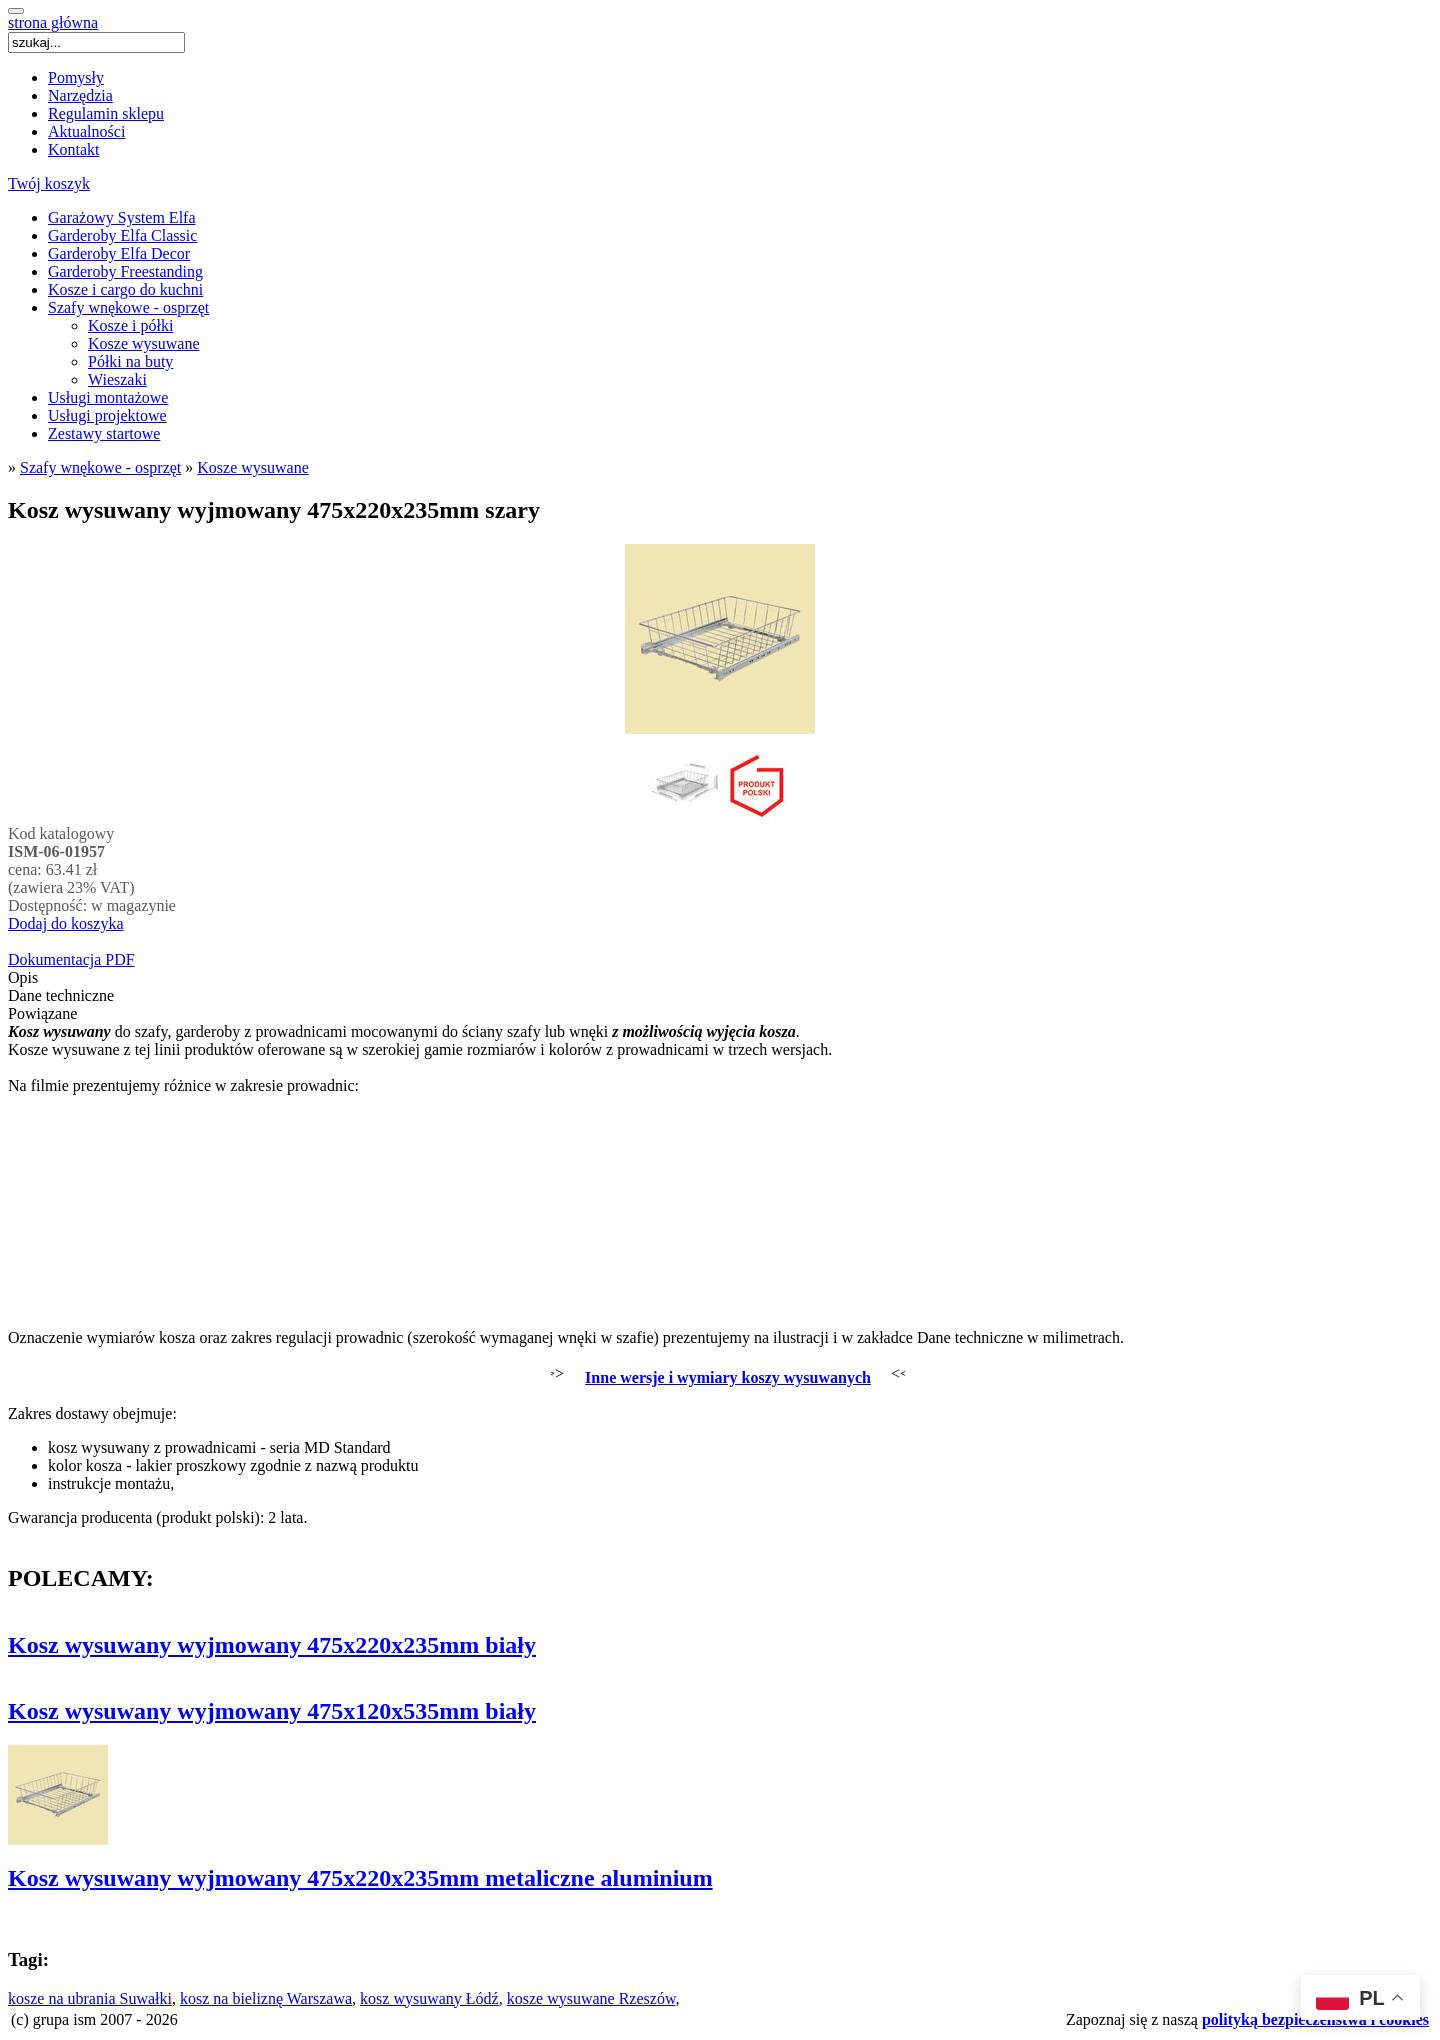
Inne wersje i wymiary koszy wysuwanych (728, 1377)
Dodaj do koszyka (66, 923)
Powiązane (42, 1013)
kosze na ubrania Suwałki (90, 1998)
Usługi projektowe (107, 415)
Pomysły (76, 77)
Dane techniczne (61, 995)
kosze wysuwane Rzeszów (591, 1998)
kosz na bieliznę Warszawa (266, 1998)
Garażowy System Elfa (122, 217)
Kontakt (74, 149)
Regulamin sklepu (106, 113)
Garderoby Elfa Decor (119, 253)
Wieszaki (117, 379)
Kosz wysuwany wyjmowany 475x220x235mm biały (272, 1645)
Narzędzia (80, 95)
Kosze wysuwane (144, 343)
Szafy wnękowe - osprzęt (128, 307)
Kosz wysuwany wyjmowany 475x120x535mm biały (272, 1711)
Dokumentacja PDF (71, 959)
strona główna (53, 22)
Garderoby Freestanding (125, 271)
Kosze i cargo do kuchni (125, 289)
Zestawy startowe (104, 433)
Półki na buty (130, 361)
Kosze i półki (130, 325)
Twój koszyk (49, 183)
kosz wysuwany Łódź (429, 1998)
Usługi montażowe (108, 397)
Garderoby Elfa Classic (122, 235)
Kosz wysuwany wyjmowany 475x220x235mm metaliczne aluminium (360, 1878)
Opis (23, 977)
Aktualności (86, 131)
